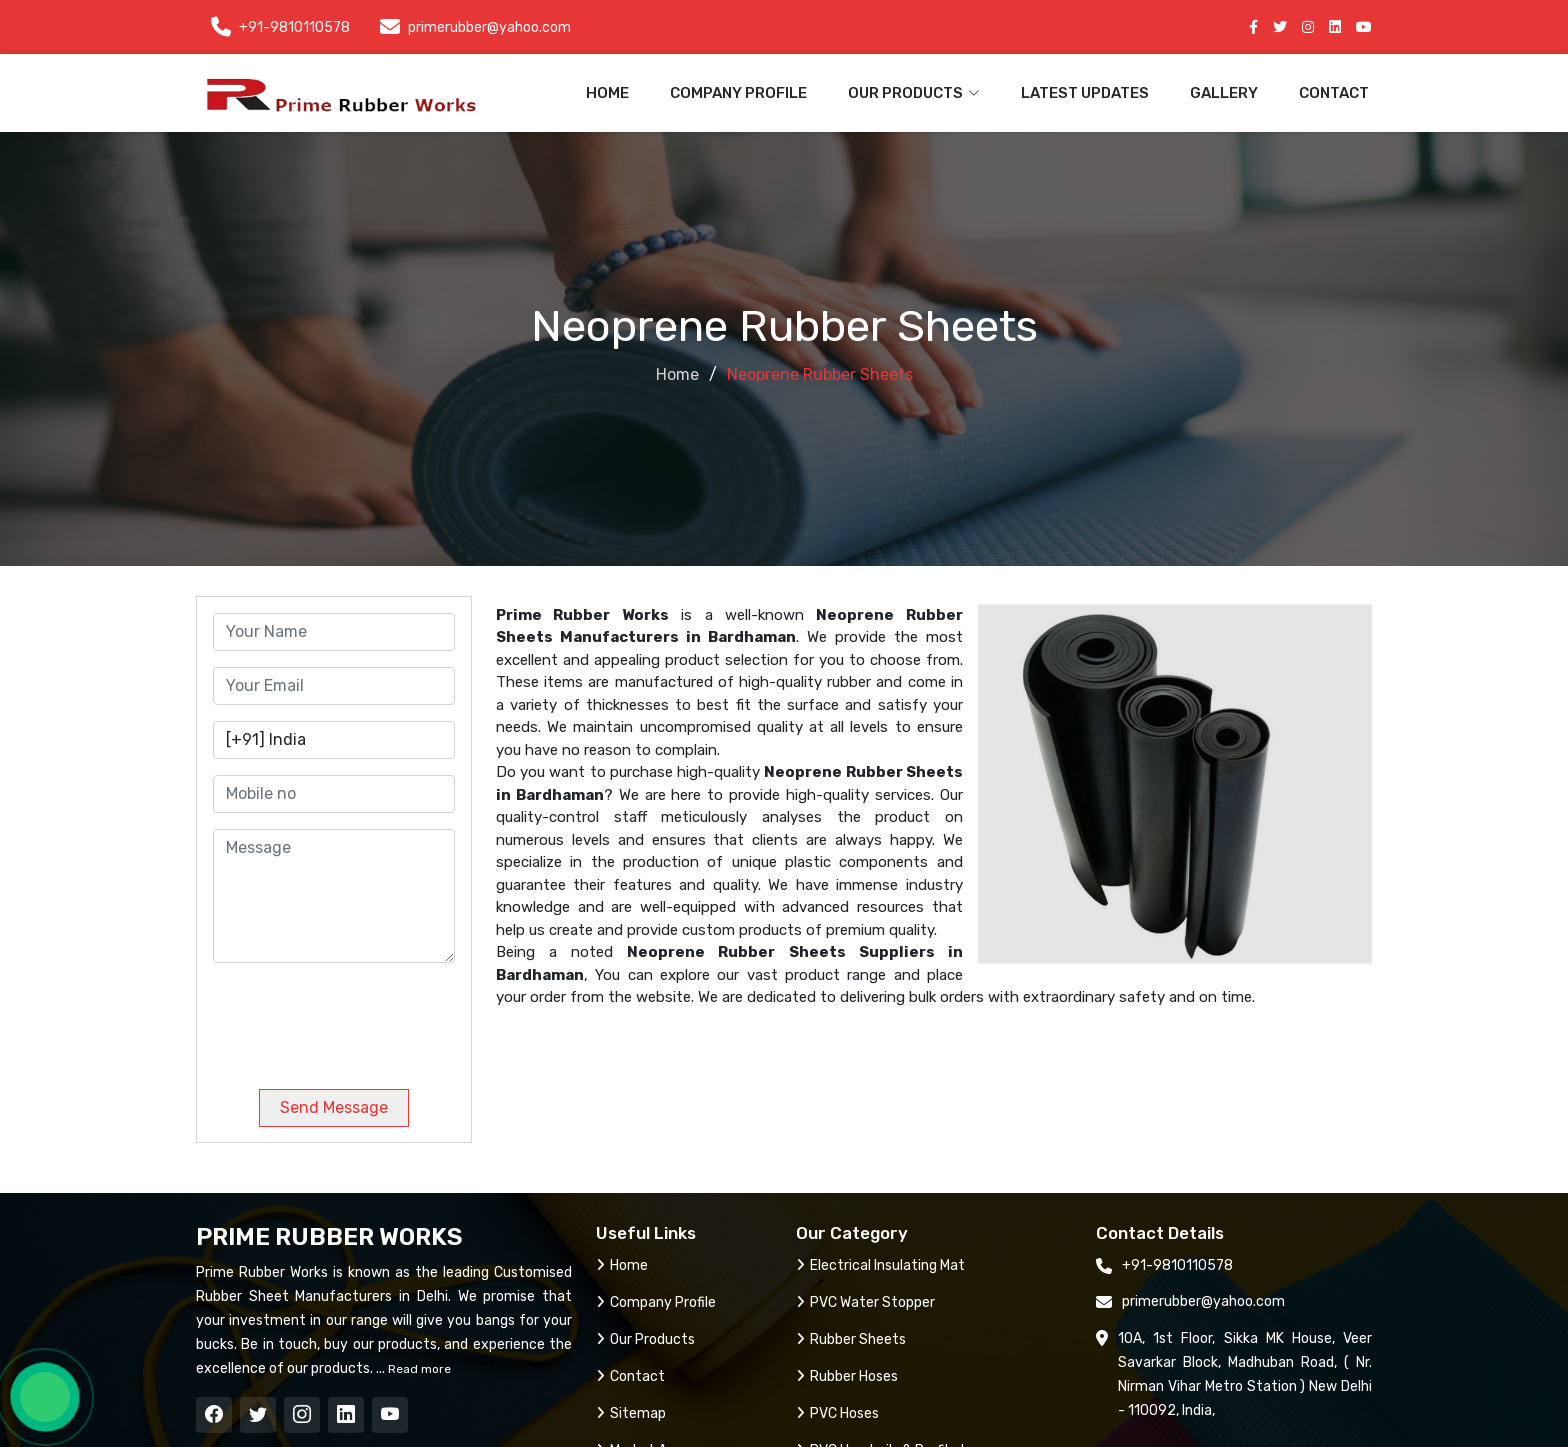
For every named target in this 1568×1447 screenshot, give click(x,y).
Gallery (1224, 93)
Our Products (645, 1339)
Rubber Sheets (851, 1339)
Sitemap (631, 1413)
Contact (1334, 93)
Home (607, 93)
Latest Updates (1085, 93)
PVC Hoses (837, 1413)
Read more (418, 1369)
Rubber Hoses (847, 1376)
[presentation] (349, 1018)
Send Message (334, 1107)
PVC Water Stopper (865, 1302)
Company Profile (738, 93)
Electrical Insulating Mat (880, 1265)
